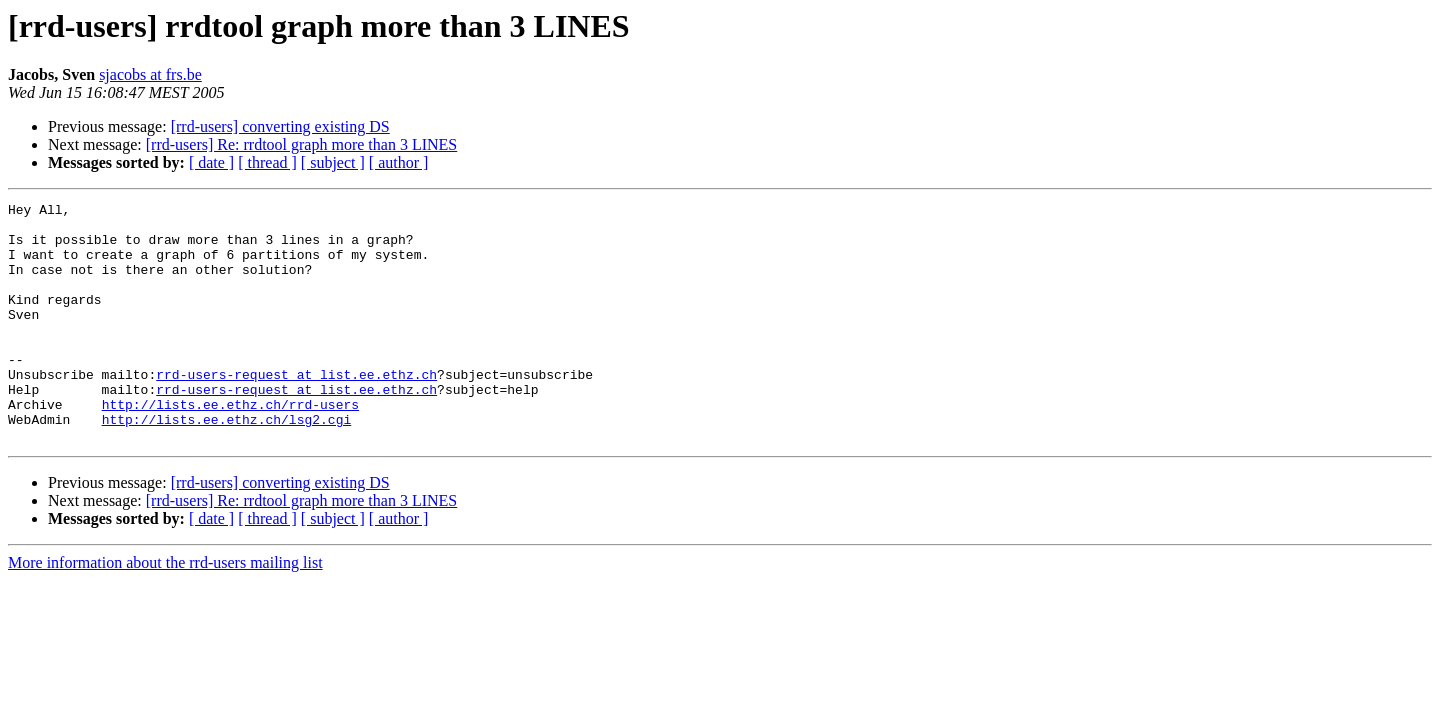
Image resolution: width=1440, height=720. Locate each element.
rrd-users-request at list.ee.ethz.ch (296, 410)
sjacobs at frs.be (150, 74)
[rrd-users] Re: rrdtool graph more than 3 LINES (301, 144)
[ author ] (399, 162)
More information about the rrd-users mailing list (165, 610)
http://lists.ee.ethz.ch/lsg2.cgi (227, 464)
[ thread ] (267, 162)
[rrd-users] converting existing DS (280, 126)
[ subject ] (333, 162)
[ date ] (211, 162)
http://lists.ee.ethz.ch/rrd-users (230, 446)
